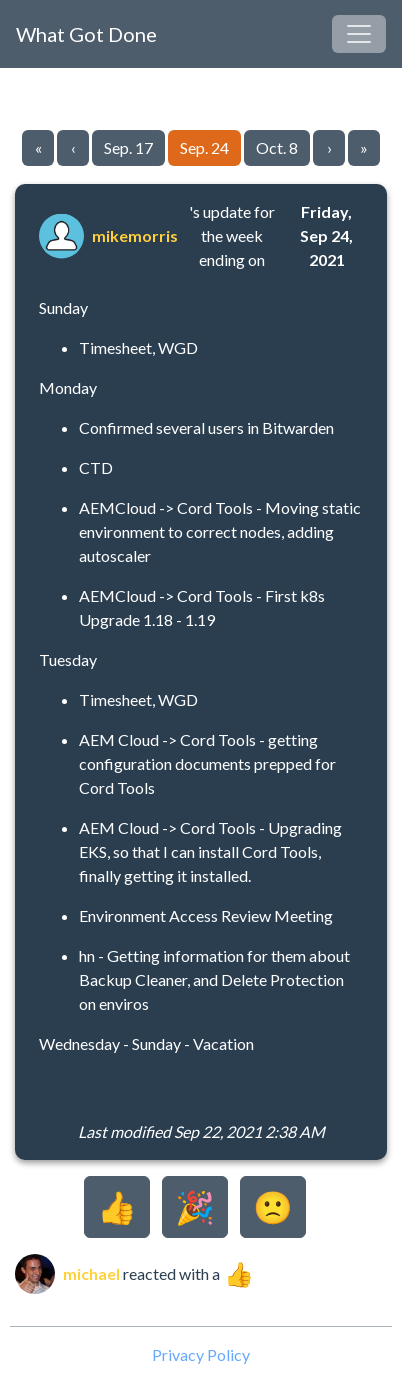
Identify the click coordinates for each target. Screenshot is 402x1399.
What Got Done (86, 34)
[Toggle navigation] (359, 34)
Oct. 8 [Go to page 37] (277, 147)
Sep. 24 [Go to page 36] (204, 147)
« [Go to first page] (38, 147)
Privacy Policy (201, 1354)
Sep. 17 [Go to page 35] (128, 147)
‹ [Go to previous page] (73, 147)
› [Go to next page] (329, 147)
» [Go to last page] (364, 147)
